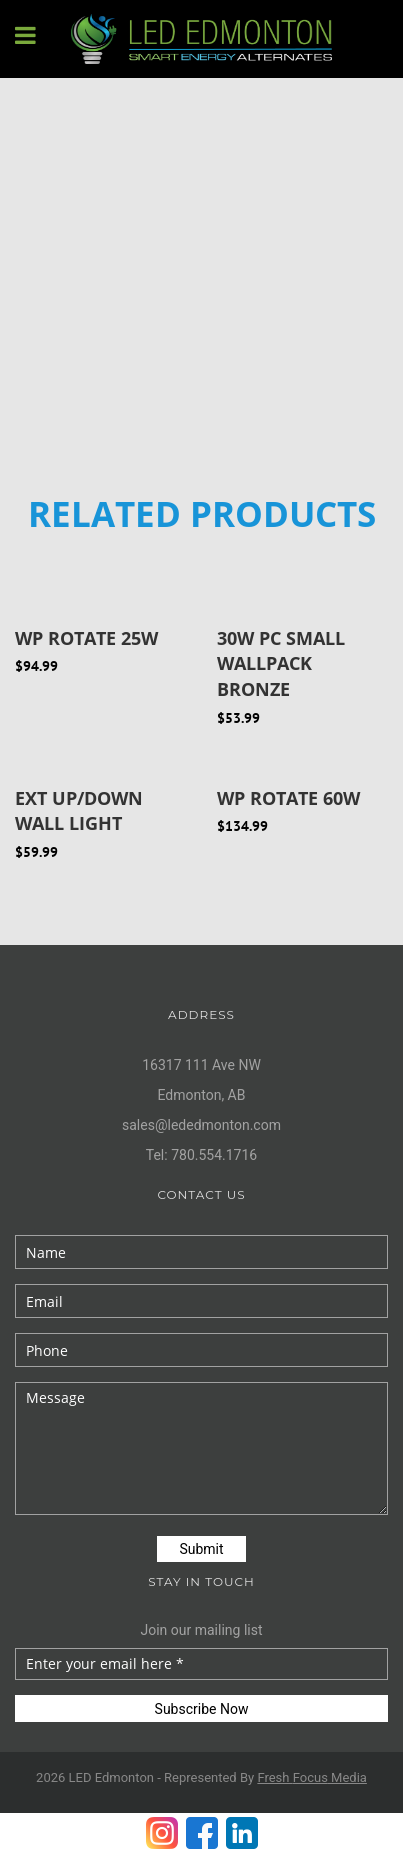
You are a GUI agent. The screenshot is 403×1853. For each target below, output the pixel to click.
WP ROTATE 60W (288, 798)
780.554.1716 (214, 1155)
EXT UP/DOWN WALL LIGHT (79, 811)
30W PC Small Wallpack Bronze (281, 663)
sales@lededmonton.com (201, 1125)
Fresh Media (312, 1777)
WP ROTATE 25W (86, 638)
